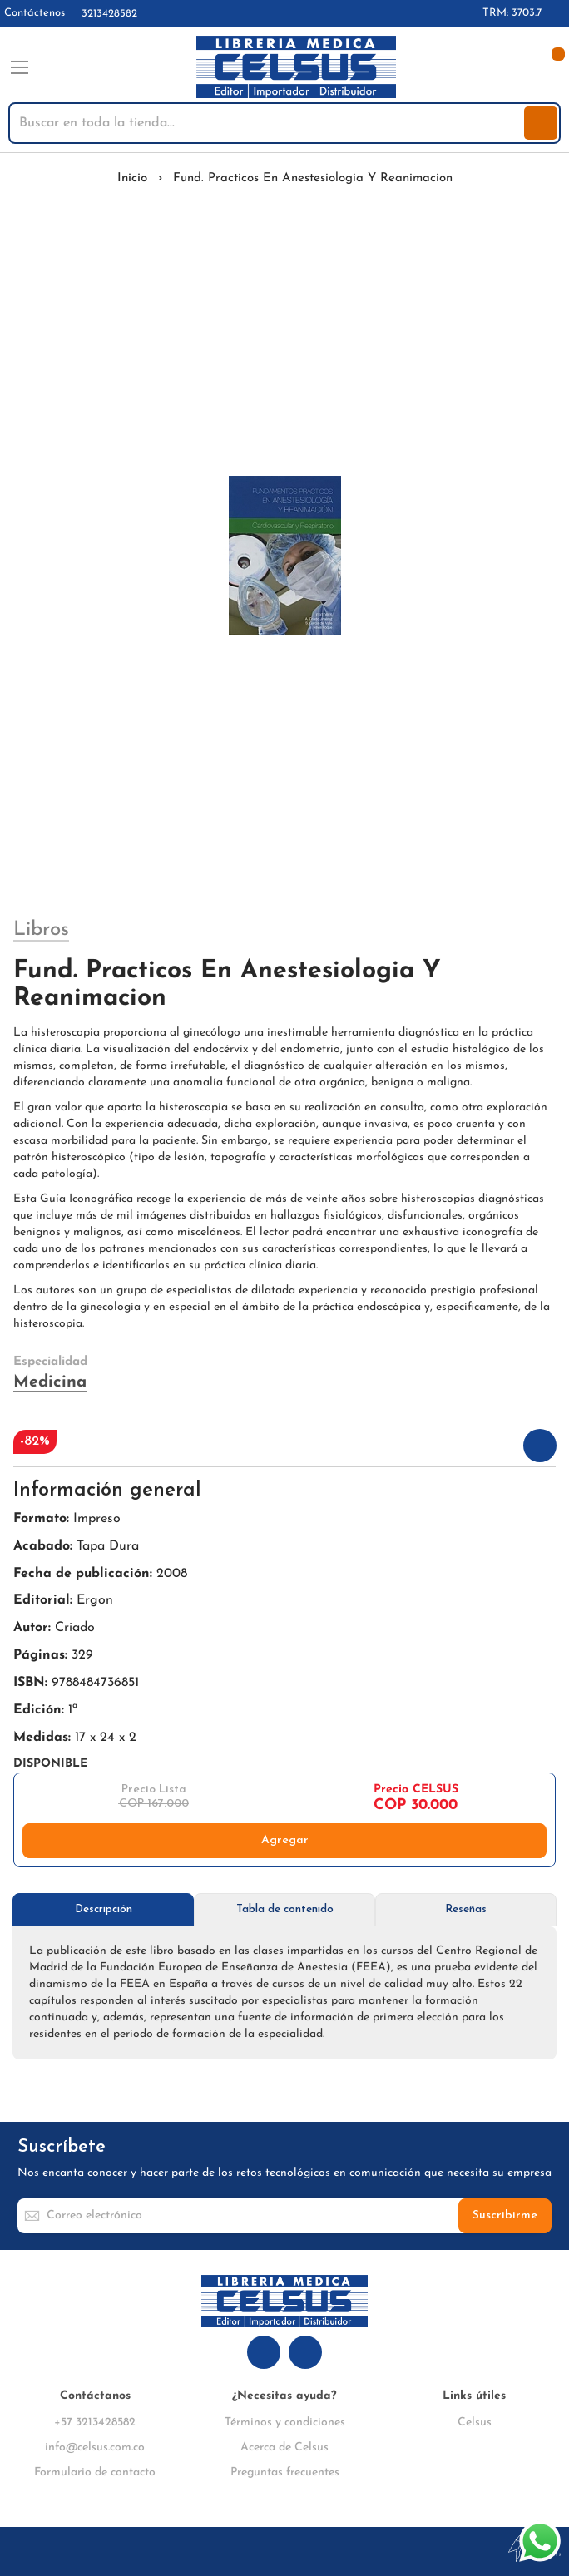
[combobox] (268, 123)
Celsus (475, 2422)
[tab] (103, 1909)
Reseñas (466, 1909)
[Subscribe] (505, 2215)
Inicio (132, 178)
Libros (41, 930)
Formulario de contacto (95, 2472)
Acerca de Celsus (284, 2447)
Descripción (103, 1909)
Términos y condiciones (285, 2422)
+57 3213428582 (95, 2422)
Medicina (50, 1382)
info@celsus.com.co (95, 2447)
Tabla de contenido (285, 1909)
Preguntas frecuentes (284, 2472)
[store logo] (296, 67)
